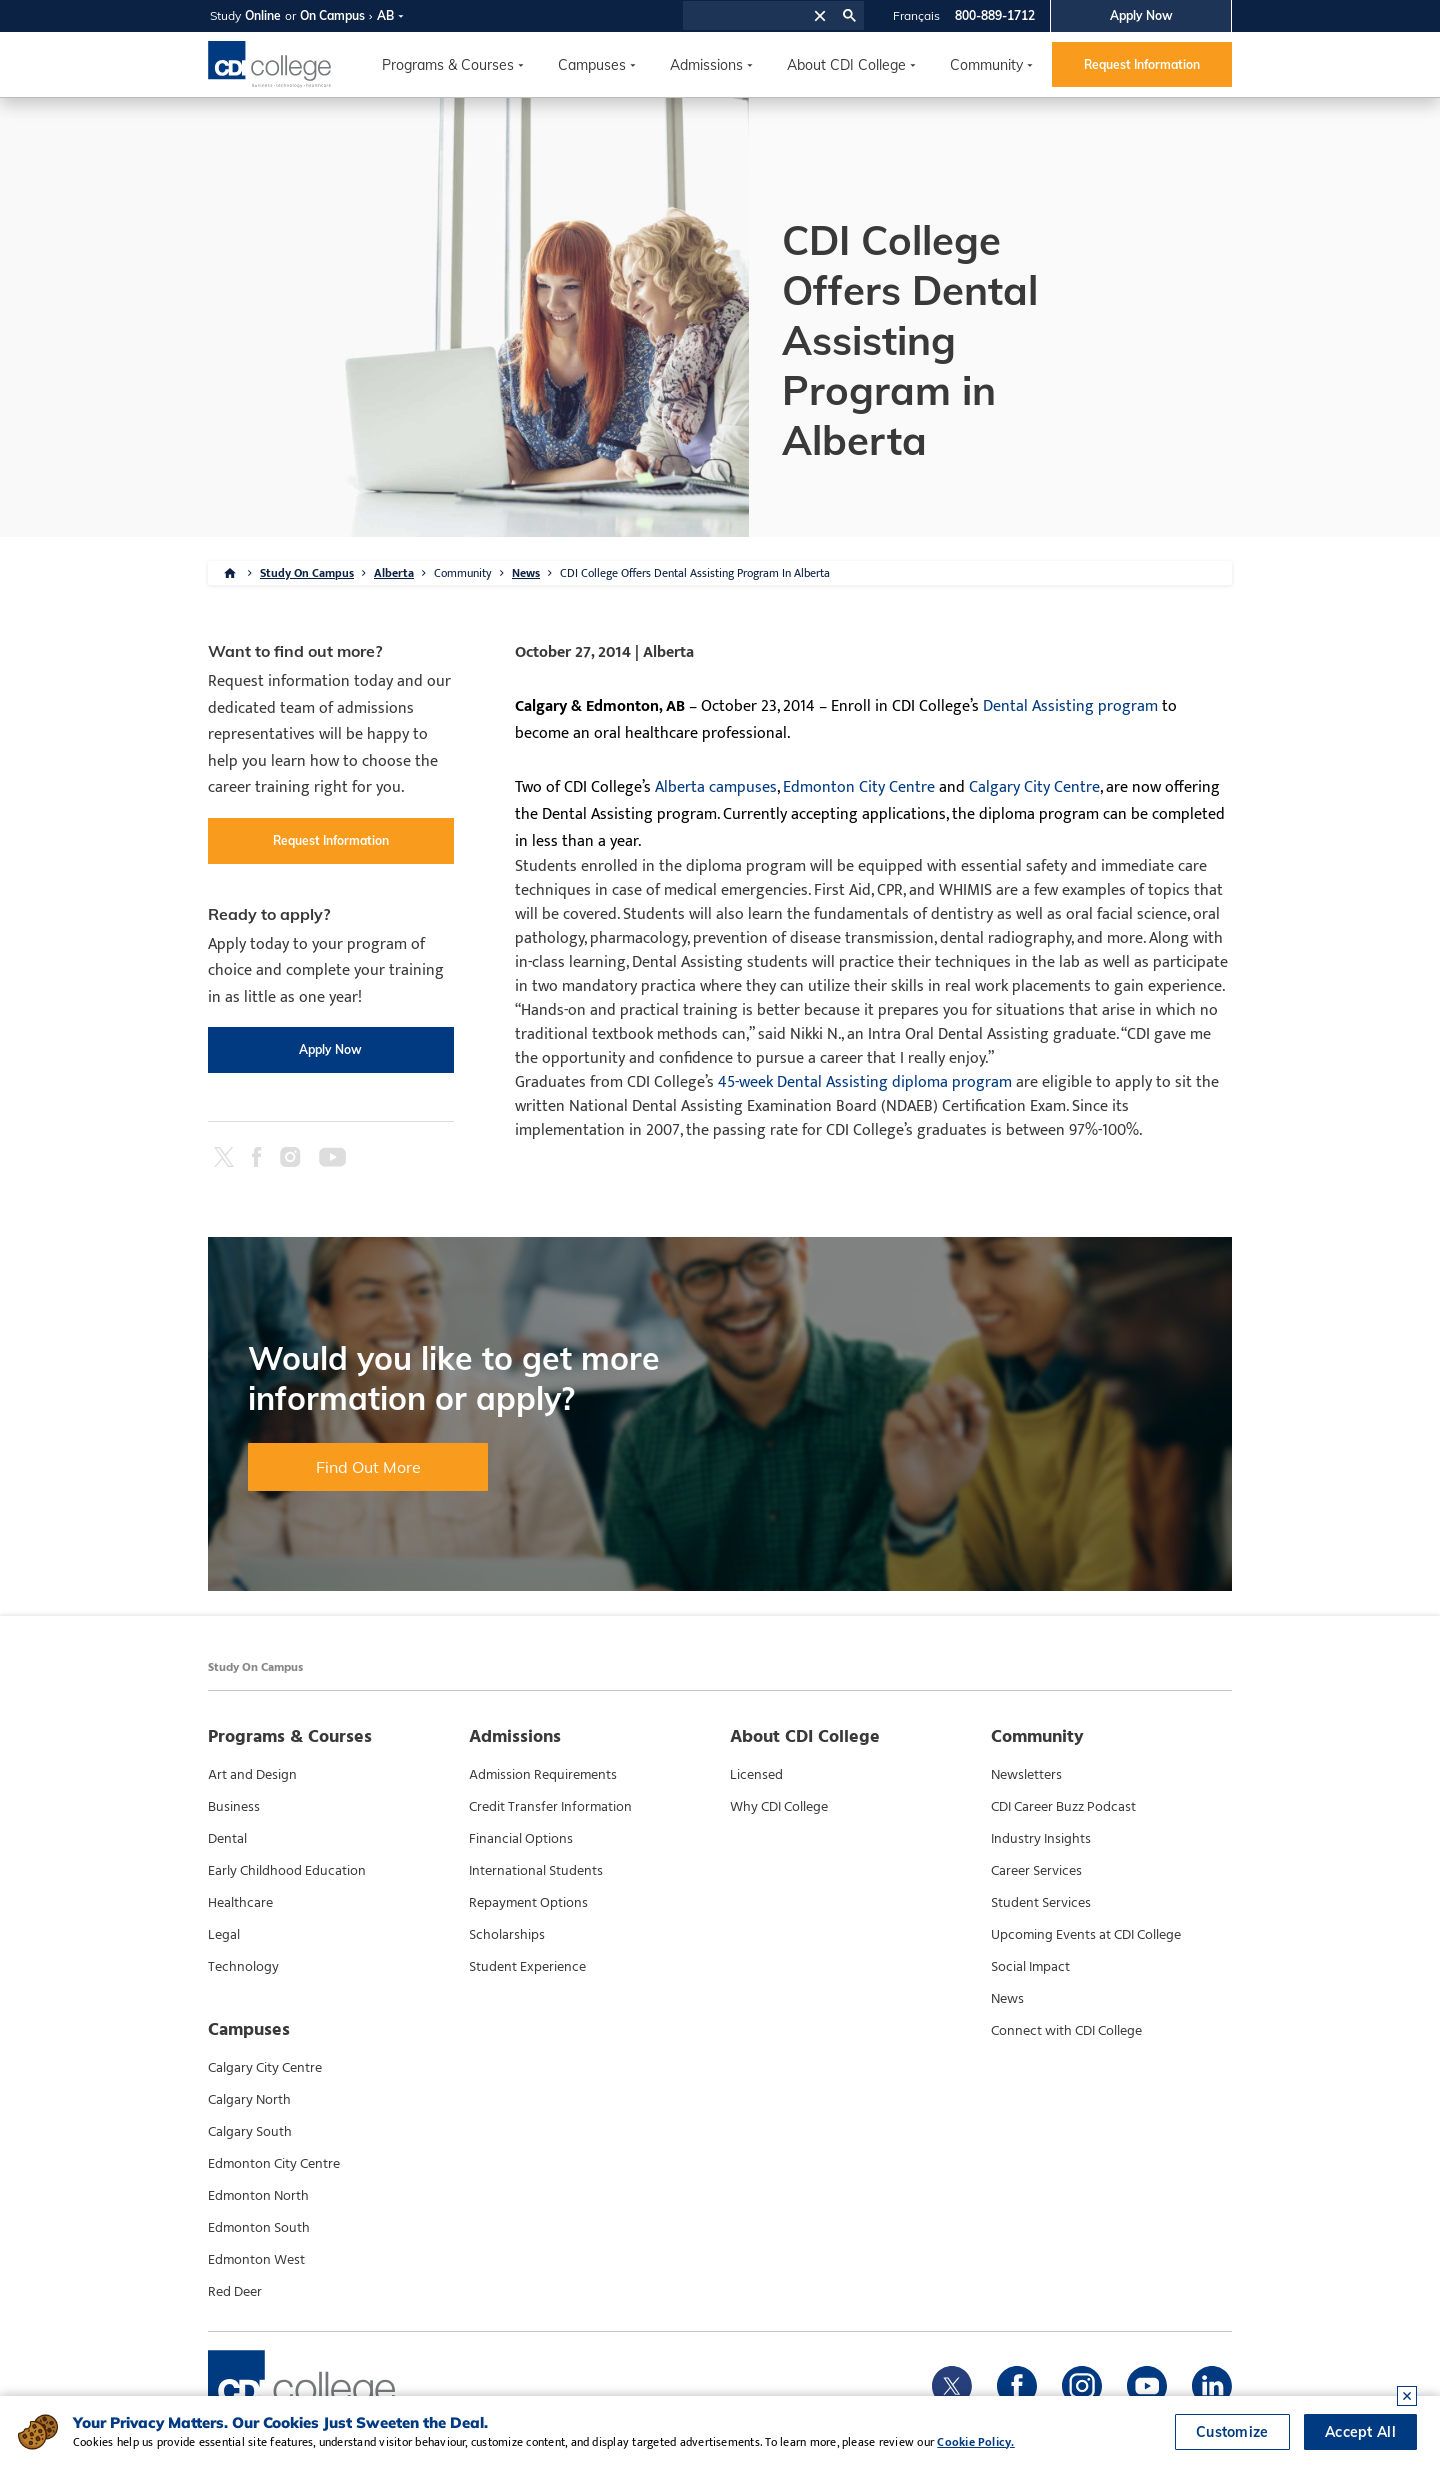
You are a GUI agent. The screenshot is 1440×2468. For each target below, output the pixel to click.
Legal (224, 1935)
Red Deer (235, 2292)
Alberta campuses (716, 787)
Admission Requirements (543, 1775)
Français (916, 15)
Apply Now (1141, 15)
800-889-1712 (995, 15)
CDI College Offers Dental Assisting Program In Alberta (695, 573)
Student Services (1041, 1903)
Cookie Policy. (975, 2442)
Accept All (1360, 2432)
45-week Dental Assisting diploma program (865, 1082)
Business (234, 1807)
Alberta (394, 573)
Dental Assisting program (1070, 706)
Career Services (1036, 1871)
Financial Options (521, 1839)
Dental (227, 1839)
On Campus (332, 15)
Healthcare (240, 1903)
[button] (820, 15)
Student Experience (527, 1967)
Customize (1232, 2432)
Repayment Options (528, 1903)
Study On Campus (307, 573)
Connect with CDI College (1066, 2031)
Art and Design (252, 1775)
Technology (243, 1967)
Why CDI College (779, 1807)
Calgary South (250, 2132)
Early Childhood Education (287, 1871)
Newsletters (1026, 1775)
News (526, 573)
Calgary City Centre (1034, 787)
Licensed (756, 1775)
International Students (536, 1871)
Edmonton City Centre (859, 787)
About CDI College (846, 65)
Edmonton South (259, 2228)
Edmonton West (256, 2260)
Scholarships (507, 1935)
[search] (745, 16)
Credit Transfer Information (550, 1807)
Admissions (706, 65)
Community (986, 65)
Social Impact (1030, 1967)
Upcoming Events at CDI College (1086, 1935)
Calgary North (249, 2100)
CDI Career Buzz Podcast (1063, 1807)
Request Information (1142, 64)
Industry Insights (1041, 1839)
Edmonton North (258, 2196)
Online (263, 15)
